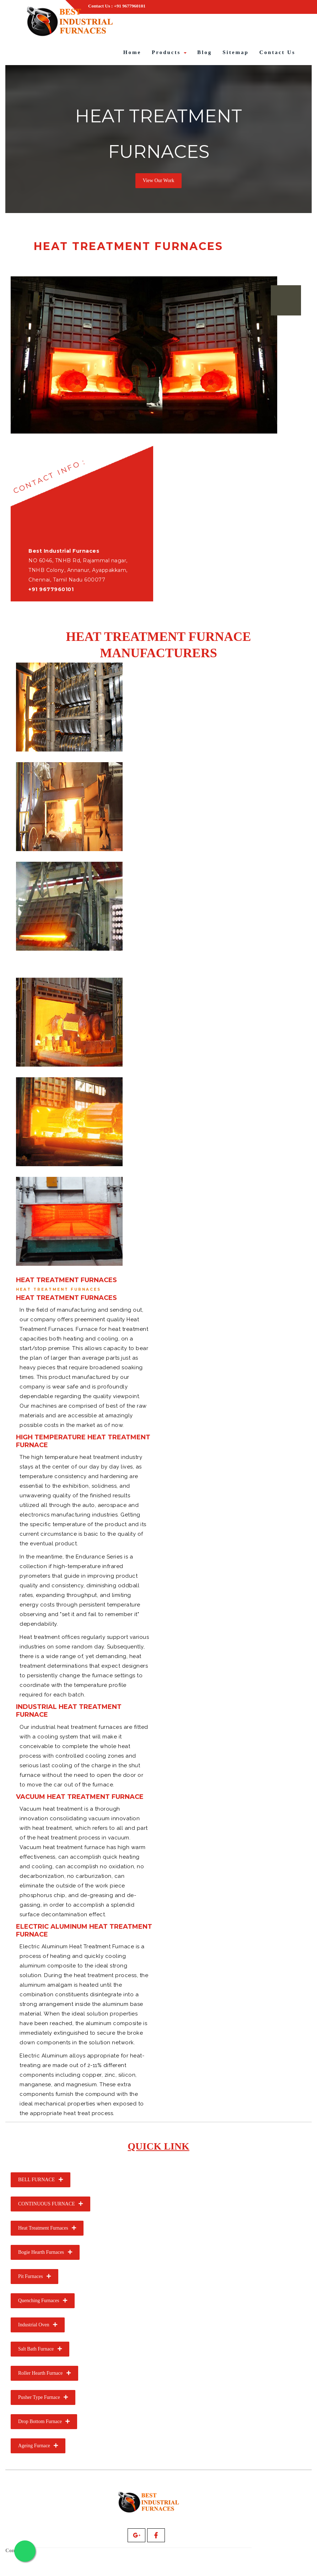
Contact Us (277, 52)
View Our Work (158, 180)
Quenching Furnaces (42, 2300)
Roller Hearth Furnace (44, 2372)
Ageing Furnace (38, 2445)
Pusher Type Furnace (43, 2397)
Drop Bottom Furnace (44, 2421)
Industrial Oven (37, 2324)
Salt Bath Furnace (40, 2348)
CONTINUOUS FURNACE (50, 2203)
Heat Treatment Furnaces (47, 2227)
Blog (204, 52)
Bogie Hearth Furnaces (45, 2251)
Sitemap (235, 52)
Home (132, 52)
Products (169, 52)
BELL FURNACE (40, 2179)
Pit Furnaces (34, 2276)
